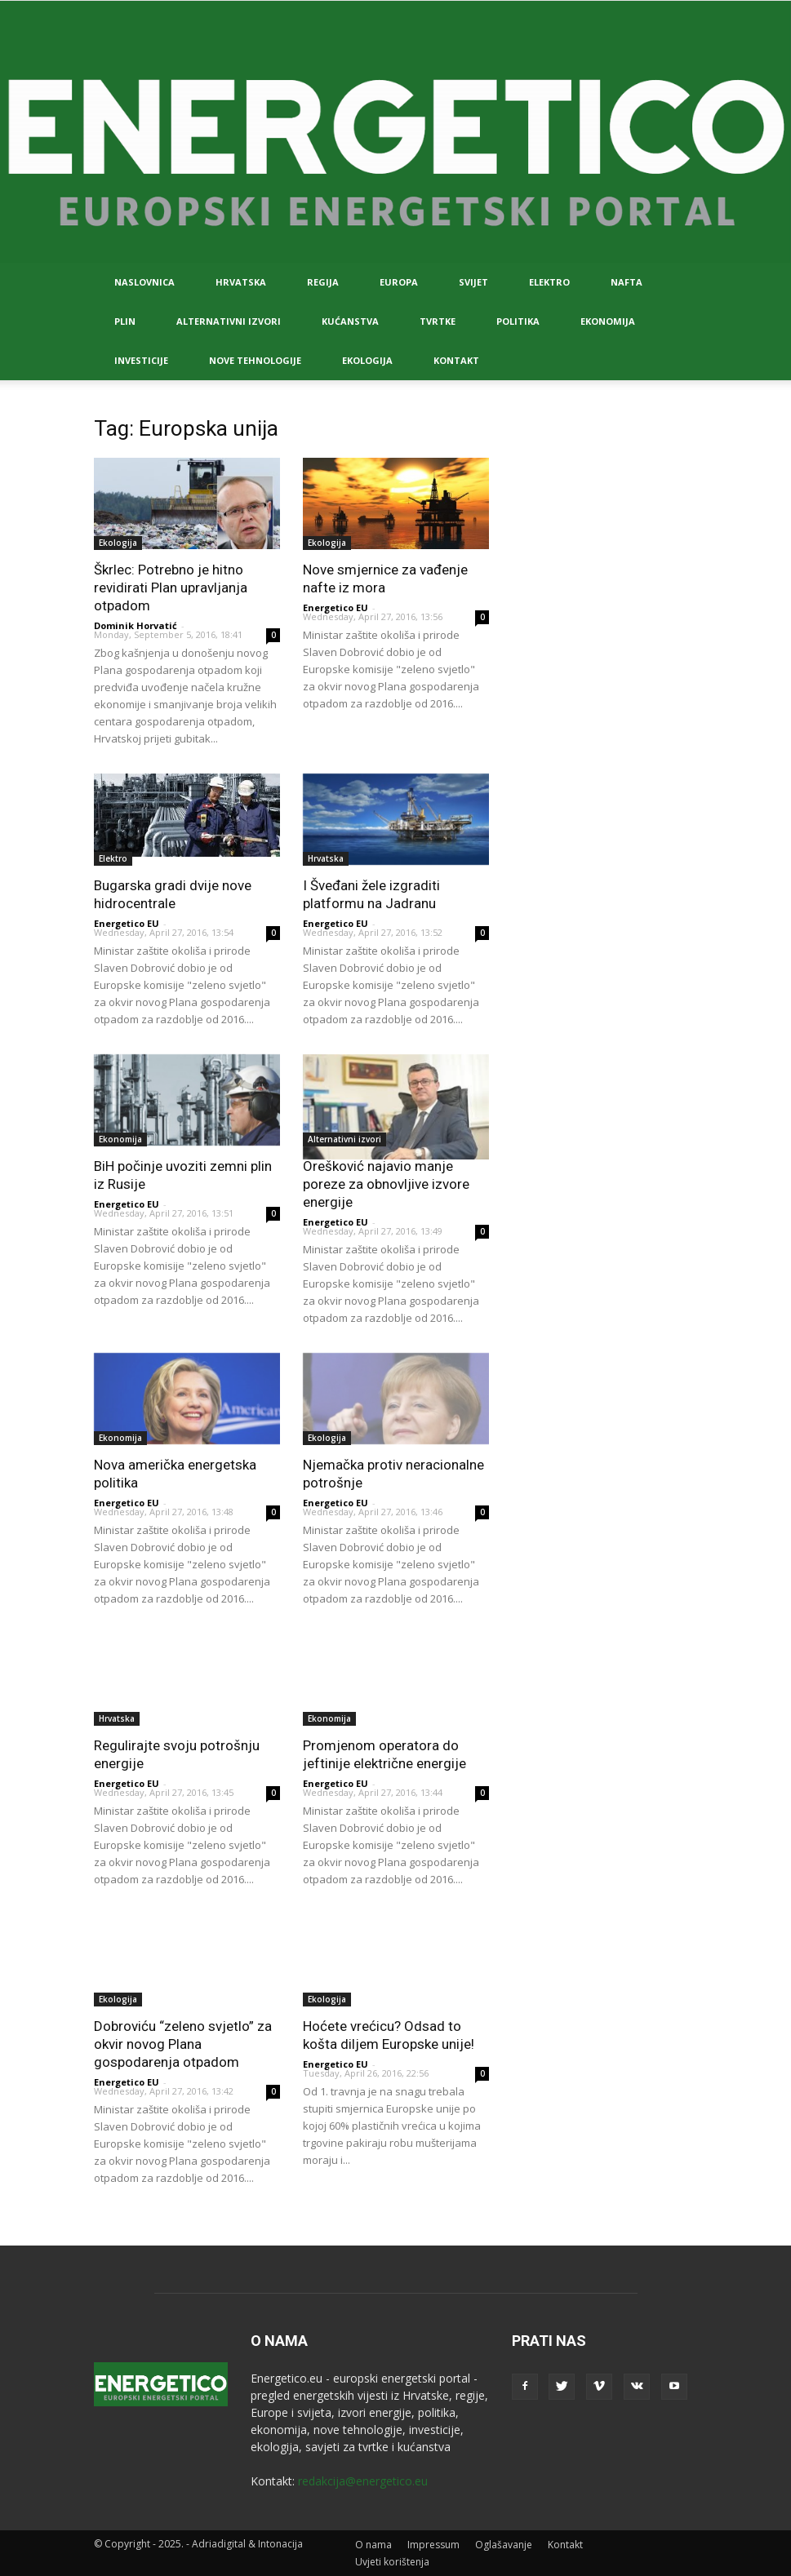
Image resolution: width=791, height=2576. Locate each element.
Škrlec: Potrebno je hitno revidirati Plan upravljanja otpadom (170, 587)
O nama (373, 2545)
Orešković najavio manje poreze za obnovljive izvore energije (386, 1184)
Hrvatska (241, 282)
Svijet (473, 282)
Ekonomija (607, 321)
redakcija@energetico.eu (363, 2481)
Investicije (141, 360)
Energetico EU (335, 607)
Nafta (626, 282)
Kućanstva (350, 321)
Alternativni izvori (228, 321)
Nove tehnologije (255, 360)
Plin (125, 321)
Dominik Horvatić (135, 625)
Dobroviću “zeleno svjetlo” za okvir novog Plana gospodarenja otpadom (183, 2044)
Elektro (549, 282)
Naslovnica (144, 282)
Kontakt (456, 360)
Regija (323, 282)
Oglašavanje (503, 2545)
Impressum (433, 2545)
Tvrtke (437, 321)
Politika (518, 321)
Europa (399, 282)
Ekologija (367, 360)
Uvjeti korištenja (392, 2562)
